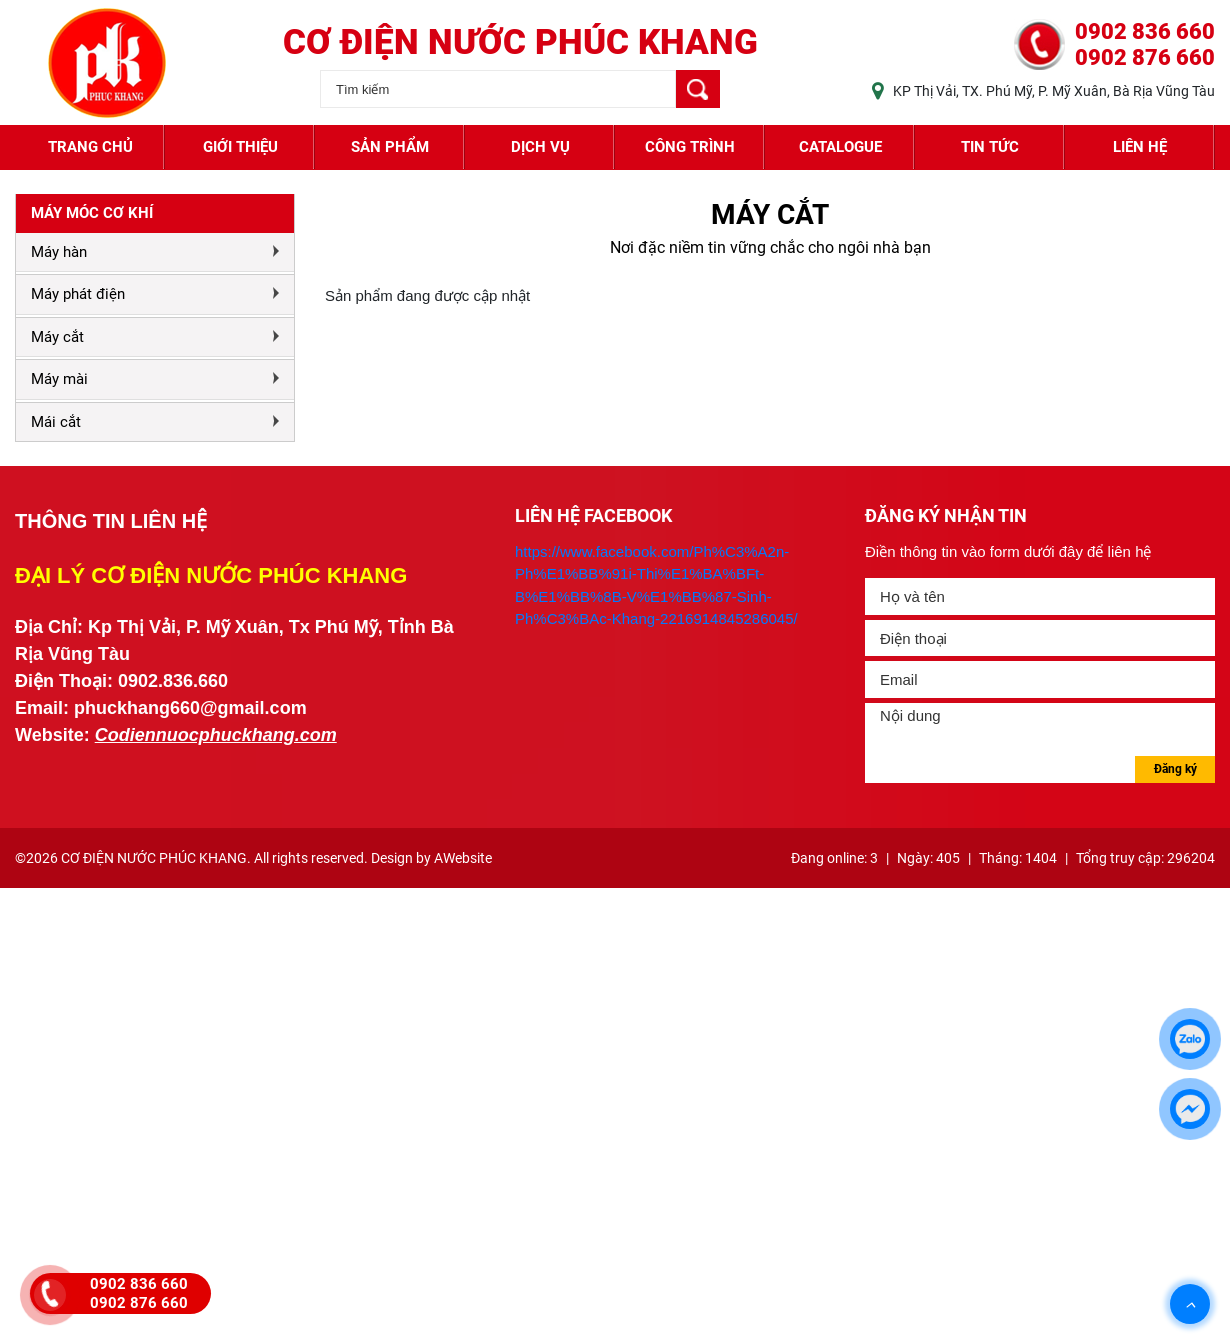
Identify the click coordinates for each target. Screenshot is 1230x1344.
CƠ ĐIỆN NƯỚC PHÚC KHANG (520, 42)
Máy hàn (59, 252)
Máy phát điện (78, 294)
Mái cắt (56, 422)
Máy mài (59, 379)
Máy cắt (57, 337)
